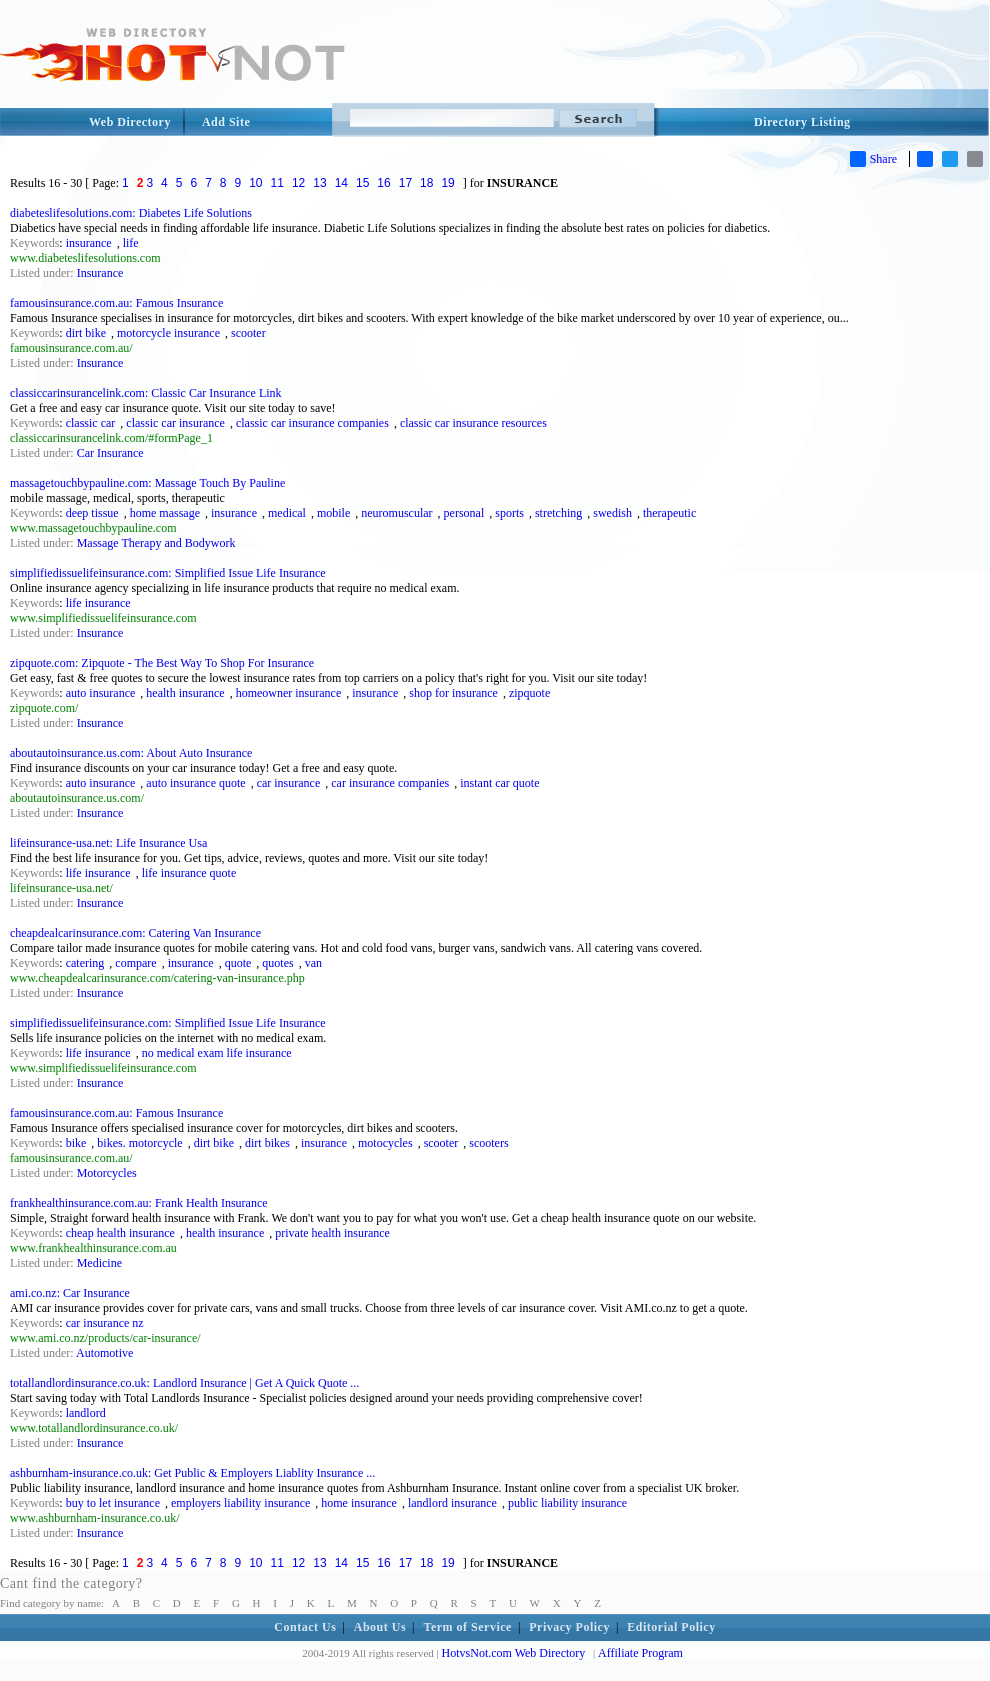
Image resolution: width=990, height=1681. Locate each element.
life (131, 243)
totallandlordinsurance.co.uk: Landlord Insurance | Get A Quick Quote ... (184, 1383)
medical (287, 513)
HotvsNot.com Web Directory (514, 1653)
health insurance (185, 693)
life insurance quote (189, 873)
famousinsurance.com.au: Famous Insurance (116, 303)
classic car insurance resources (473, 423)
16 (383, 183)
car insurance (289, 783)
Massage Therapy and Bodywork (156, 543)
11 (277, 183)
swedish (612, 513)
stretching (558, 513)
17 (405, 183)
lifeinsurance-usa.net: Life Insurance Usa (108, 843)
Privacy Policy (569, 1627)
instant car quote (499, 783)
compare (135, 963)
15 (362, 183)
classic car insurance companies (312, 423)
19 (447, 183)
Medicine (99, 1263)
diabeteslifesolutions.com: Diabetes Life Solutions (131, 213)
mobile (333, 513)
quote (238, 963)
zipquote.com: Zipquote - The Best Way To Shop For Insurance (162, 663)
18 (426, 183)
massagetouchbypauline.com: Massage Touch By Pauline (147, 483)
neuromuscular (396, 513)
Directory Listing (802, 122)
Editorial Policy (671, 1627)
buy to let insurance (113, 1503)
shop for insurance (453, 693)
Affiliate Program (640, 1653)
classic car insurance (175, 423)
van (313, 963)
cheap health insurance (120, 1233)
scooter (248, 333)
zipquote (529, 693)
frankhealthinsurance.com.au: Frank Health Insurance (139, 1203)
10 (255, 183)
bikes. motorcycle (139, 1143)
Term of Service (468, 1627)
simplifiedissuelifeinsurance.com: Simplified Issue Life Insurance (168, 573)
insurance (89, 243)
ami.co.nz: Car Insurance (70, 1293)
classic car (91, 423)
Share (873, 159)
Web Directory (130, 122)
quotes (277, 963)
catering (85, 963)
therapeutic (669, 513)
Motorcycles (107, 1173)
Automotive (104, 1353)
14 (341, 183)
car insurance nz (105, 1323)
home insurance (359, 1503)
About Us (380, 1627)
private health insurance (332, 1233)
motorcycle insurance (168, 333)
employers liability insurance (240, 1503)
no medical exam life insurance (217, 1053)
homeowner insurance (289, 693)
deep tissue (92, 513)
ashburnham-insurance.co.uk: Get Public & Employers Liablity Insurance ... (192, 1473)
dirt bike (86, 333)
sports (509, 513)
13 (319, 183)
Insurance (100, 273)
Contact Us (305, 1627)
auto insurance (101, 693)
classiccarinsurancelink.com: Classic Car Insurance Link (146, 393)
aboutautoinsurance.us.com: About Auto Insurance (131, 753)
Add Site (226, 122)
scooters (488, 1143)
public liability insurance (567, 1503)
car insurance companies (390, 783)
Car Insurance (110, 453)
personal (464, 513)
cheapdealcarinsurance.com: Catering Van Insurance (135, 933)
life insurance (98, 603)
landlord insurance (452, 1503)
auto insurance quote (195, 783)
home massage (165, 513)
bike (76, 1143)
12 (298, 183)
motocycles (385, 1143)
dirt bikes (267, 1143)
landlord (86, 1413)
